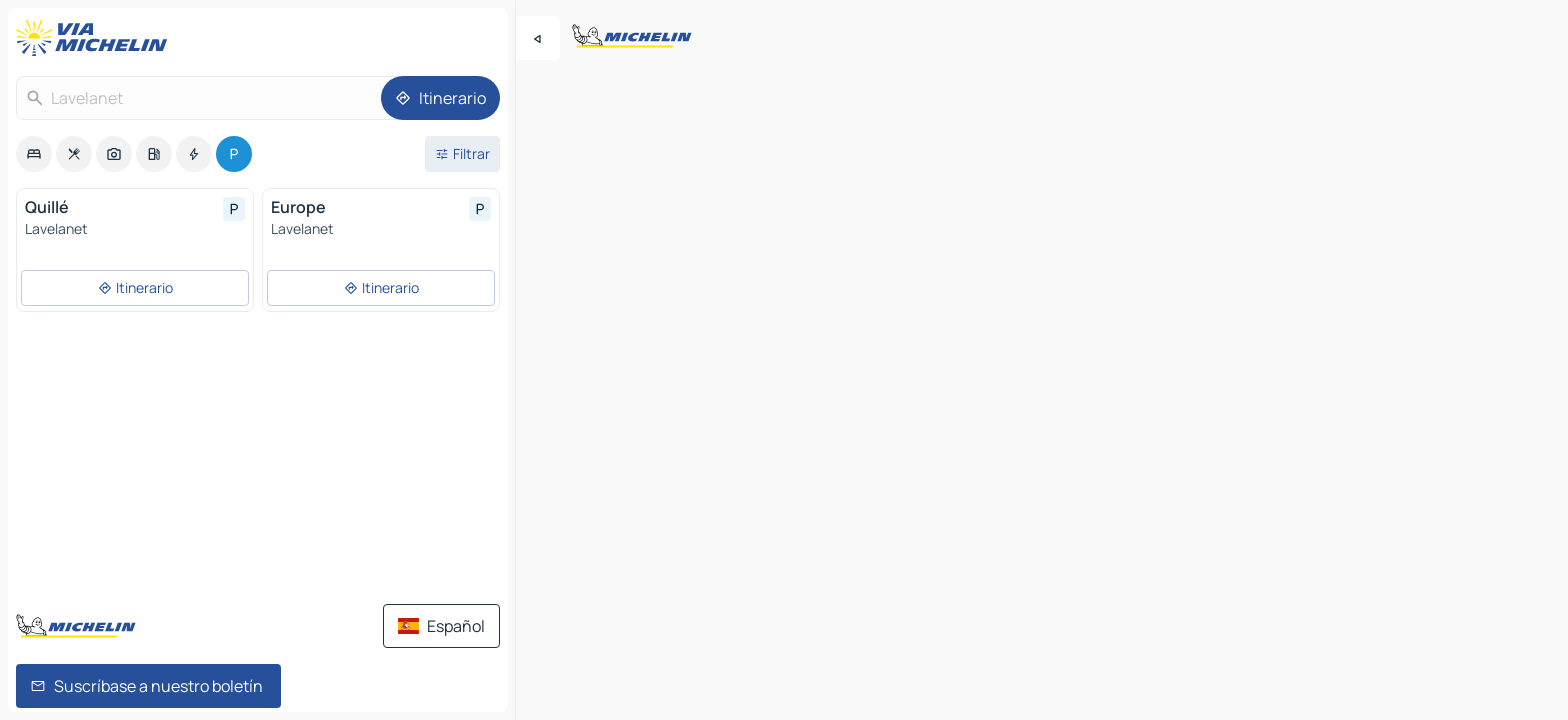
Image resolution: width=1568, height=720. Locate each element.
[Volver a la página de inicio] (96, 38)
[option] (34, 154)
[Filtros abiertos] (462, 154)
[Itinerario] (440, 98)
